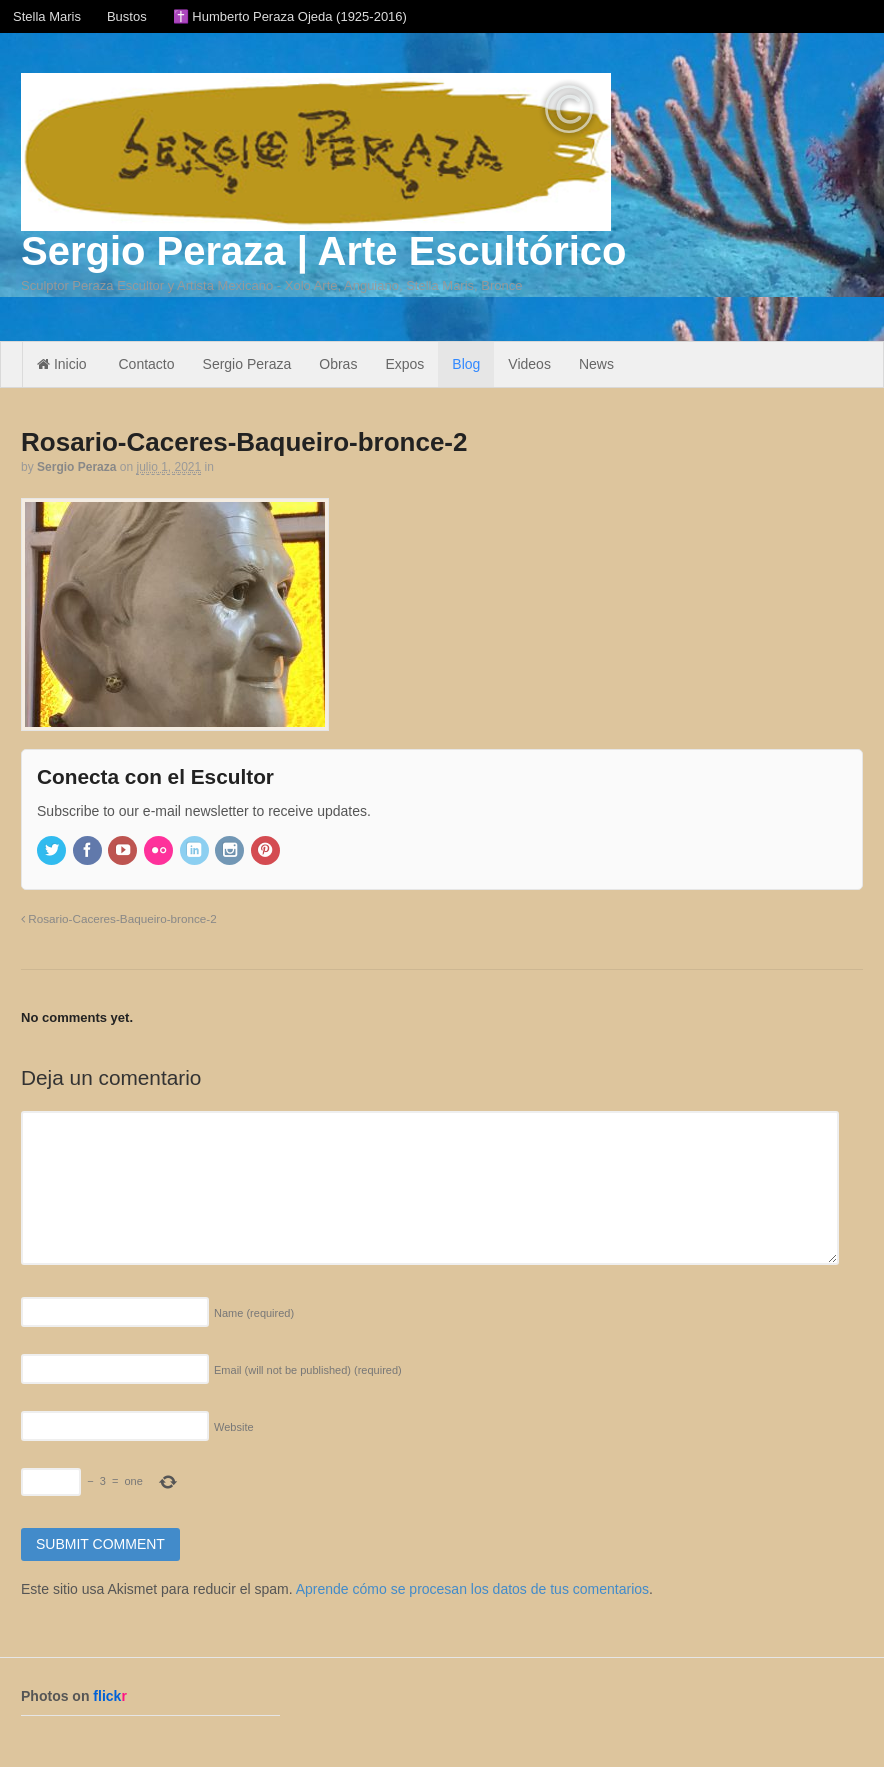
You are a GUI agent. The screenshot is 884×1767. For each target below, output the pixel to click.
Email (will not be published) (308, 1370)
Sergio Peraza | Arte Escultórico (323, 251)
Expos (404, 364)
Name (254, 1313)
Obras (338, 364)
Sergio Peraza (247, 364)
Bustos (127, 16)
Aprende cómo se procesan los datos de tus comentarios (472, 1589)
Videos (529, 364)
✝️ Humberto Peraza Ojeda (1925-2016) (290, 16)
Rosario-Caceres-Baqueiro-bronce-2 (119, 918)
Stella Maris (47, 16)
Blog (466, 364)
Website (234, 1427)
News (596, 364)
